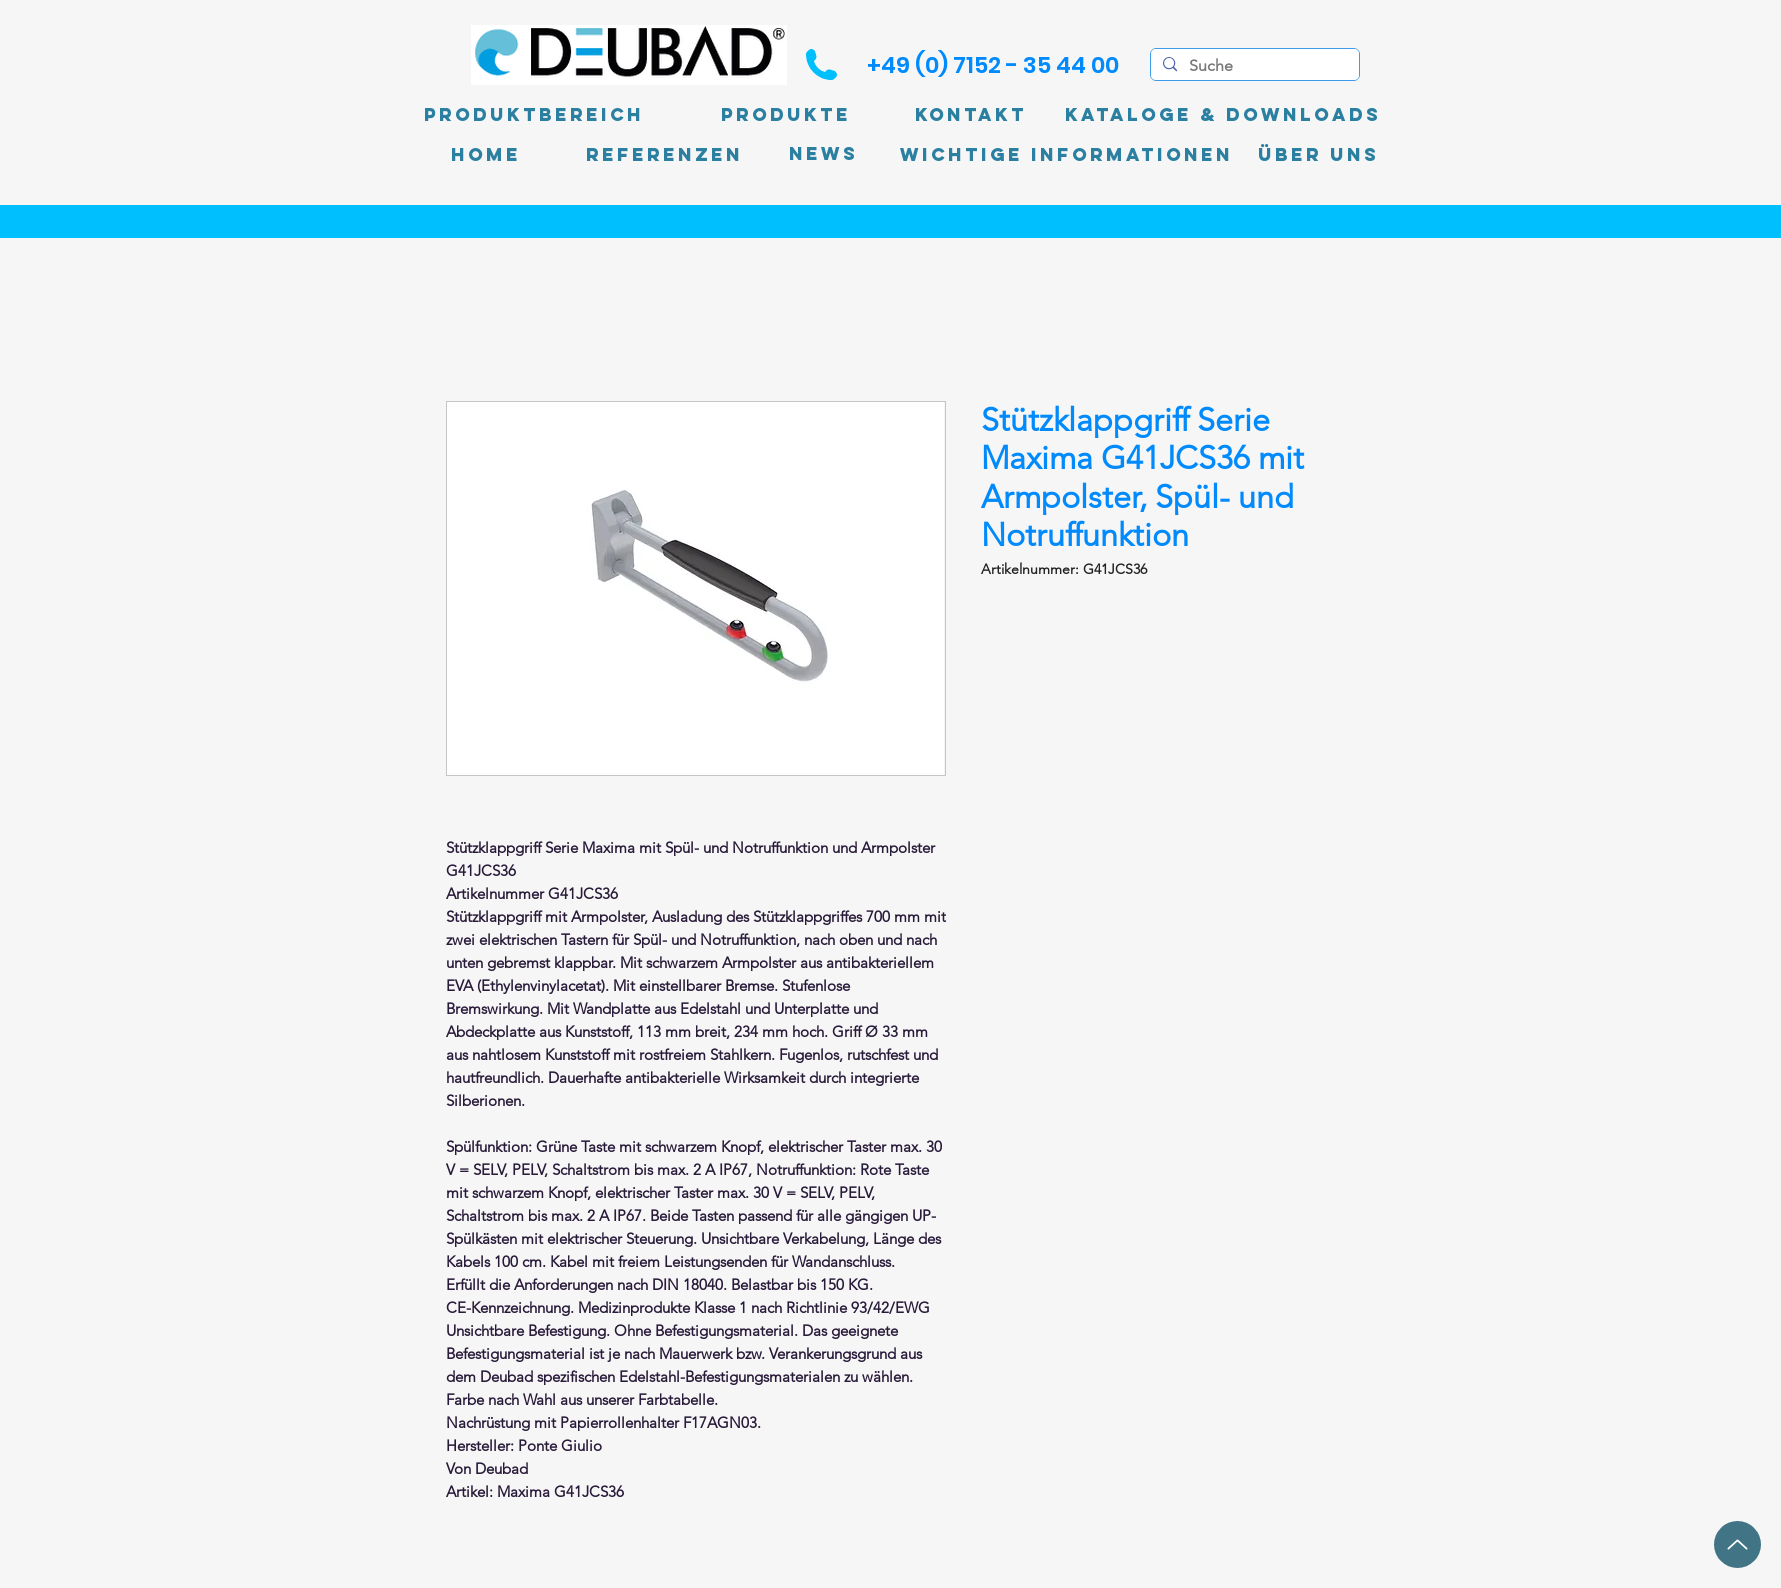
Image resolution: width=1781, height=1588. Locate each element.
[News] (823, 154)
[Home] (486, 155)
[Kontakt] (971, 115)
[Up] (1737, 1544)
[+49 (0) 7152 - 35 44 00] (993, 65)
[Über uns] (1318, 155)
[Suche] (1253, 66)
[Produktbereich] (534, 115)
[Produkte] (786, 115)
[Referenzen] (664, 155)
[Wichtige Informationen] (1066, 155)
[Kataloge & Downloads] (1223, 115)
